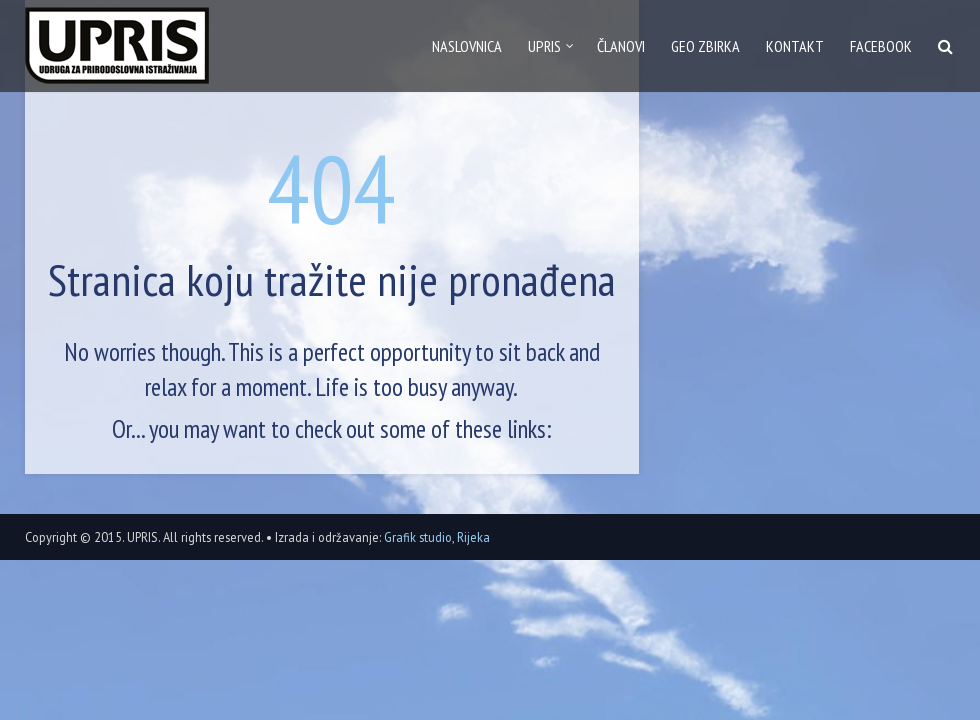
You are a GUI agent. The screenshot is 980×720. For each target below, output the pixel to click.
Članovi (621, 46)
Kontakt (795, 46)
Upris (544, 46)
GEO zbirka (705, 46)
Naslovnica (467, 46)
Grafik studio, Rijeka (437, 537)
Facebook (881, 46)
